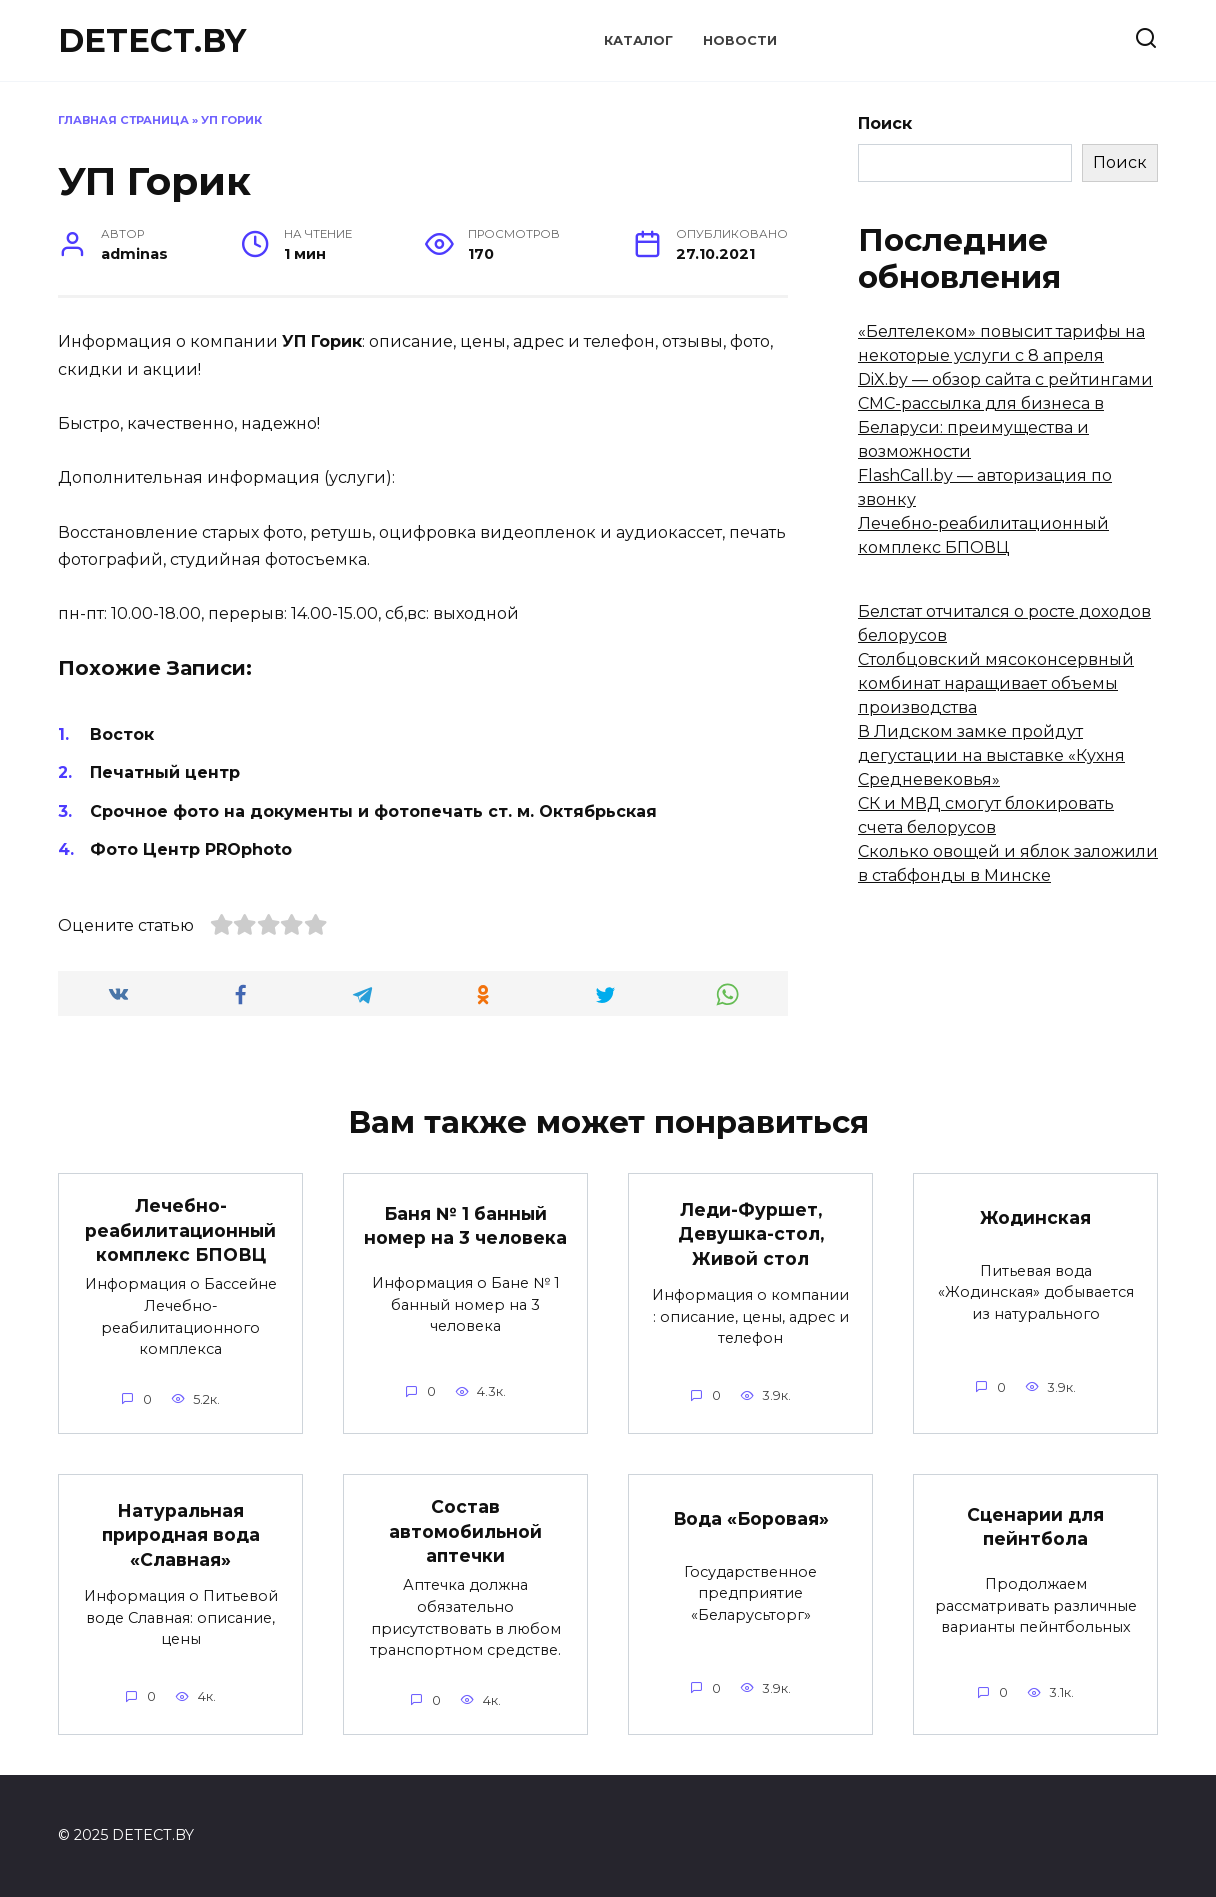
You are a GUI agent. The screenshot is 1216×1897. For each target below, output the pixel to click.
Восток (122, 734)
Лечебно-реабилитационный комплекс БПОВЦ (181, 1230)
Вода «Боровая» (750, 1518)
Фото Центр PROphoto (191, 849)
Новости (740, 40)
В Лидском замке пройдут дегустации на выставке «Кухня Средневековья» (991, 755)
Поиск (885, 123)
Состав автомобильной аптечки (466, 1531)
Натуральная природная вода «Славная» (180, 1534)
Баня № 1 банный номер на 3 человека (465, 1225)
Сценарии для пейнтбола (1035, 1527)
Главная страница (123, 120)
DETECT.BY (152, 40)
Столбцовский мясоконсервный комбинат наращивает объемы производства (996, 683)
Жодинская (1035, 1216)
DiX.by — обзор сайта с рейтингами (1005, 379)
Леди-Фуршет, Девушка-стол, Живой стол (750, 1233)
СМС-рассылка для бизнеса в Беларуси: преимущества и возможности (981, 427)
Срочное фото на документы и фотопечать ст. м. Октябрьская (373, 811)
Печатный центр (165, 772)
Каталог (638, 40)
